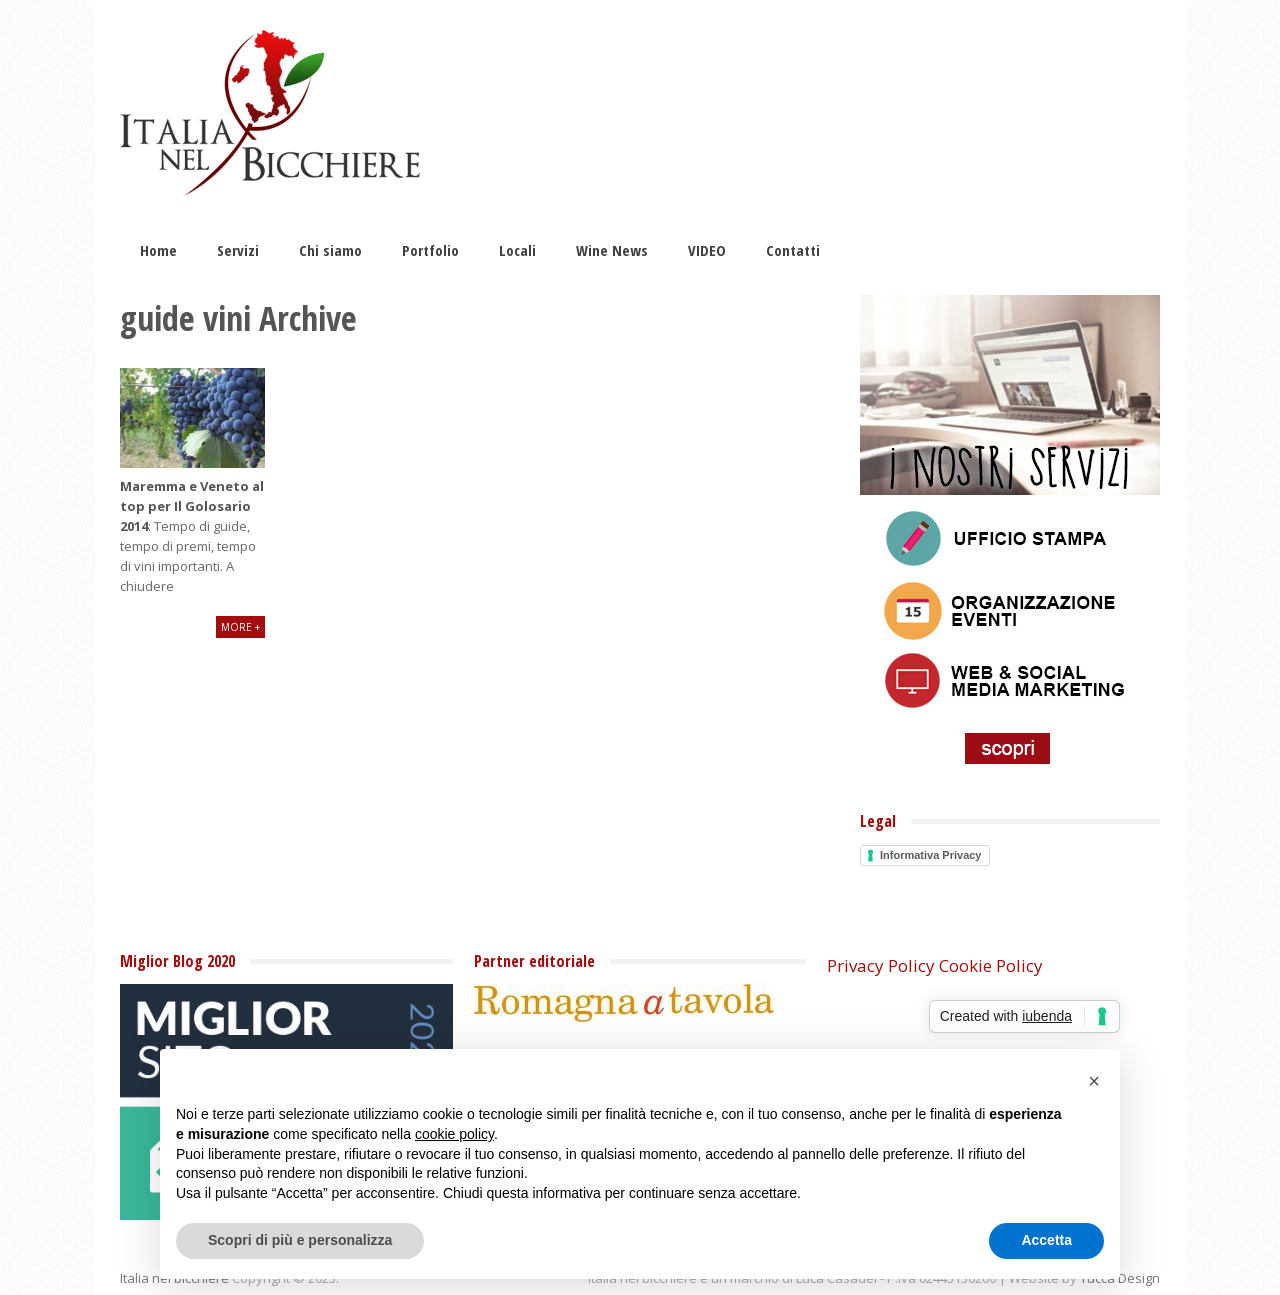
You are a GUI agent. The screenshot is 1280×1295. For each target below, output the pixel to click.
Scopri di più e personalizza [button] (300, 1240)
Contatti (793, 250)
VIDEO (707, 250)
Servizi (238, 250)
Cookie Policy (991, 965)
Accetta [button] (1046, 1240)
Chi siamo (330, 250)
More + (240, 627)
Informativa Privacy (931, 855)
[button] (1094, 1081)
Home (158, 250)
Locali (517, 250)
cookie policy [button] (454, 1134)
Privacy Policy (881, 965)
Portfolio (430, 250)
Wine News (612, 250)
